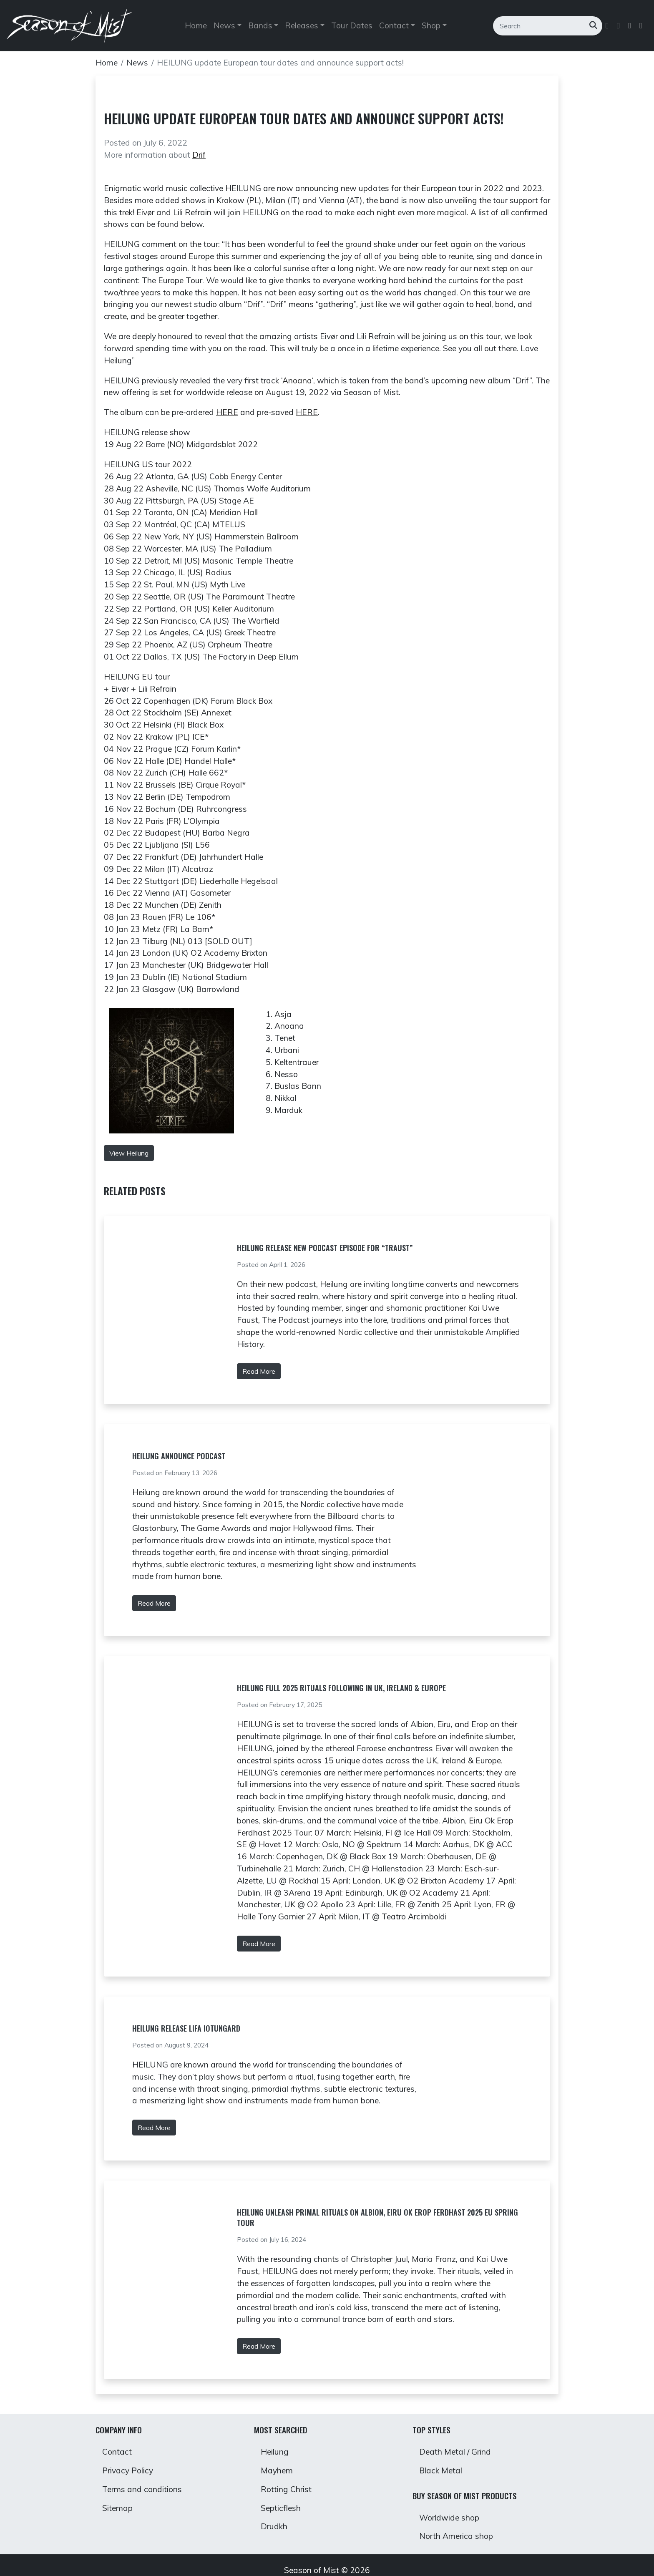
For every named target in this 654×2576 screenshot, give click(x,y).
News (137, 63)
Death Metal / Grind (455, 2452)
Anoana (297, 380)
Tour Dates (351, 26)
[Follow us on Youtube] (641, 26)
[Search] (540, 26)
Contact (117, 2452)
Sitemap (117, 2508)
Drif (199, 155)
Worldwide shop (449, 2518)
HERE (227, 412)
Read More (258, 1371)
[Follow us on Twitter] (619, 26)
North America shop (456, 2536)
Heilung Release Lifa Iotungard (186, 2028)
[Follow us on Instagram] (630, 26)
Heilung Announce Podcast (178, 1455)
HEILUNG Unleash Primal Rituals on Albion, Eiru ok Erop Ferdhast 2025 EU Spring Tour (377, 2217)
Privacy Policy (127, 2470)
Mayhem (277, 2470)
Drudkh (274, 2526)
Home (196, 26)
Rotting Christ (286, 2489)
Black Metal (440, 2470)
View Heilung (128, 1153)
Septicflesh (281, 2508)
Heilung (275, 2452)
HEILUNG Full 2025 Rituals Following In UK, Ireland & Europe (341, 1687)
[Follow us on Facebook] (608, 26)
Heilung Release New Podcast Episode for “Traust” (325, 1247)
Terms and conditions (142, 2489)
